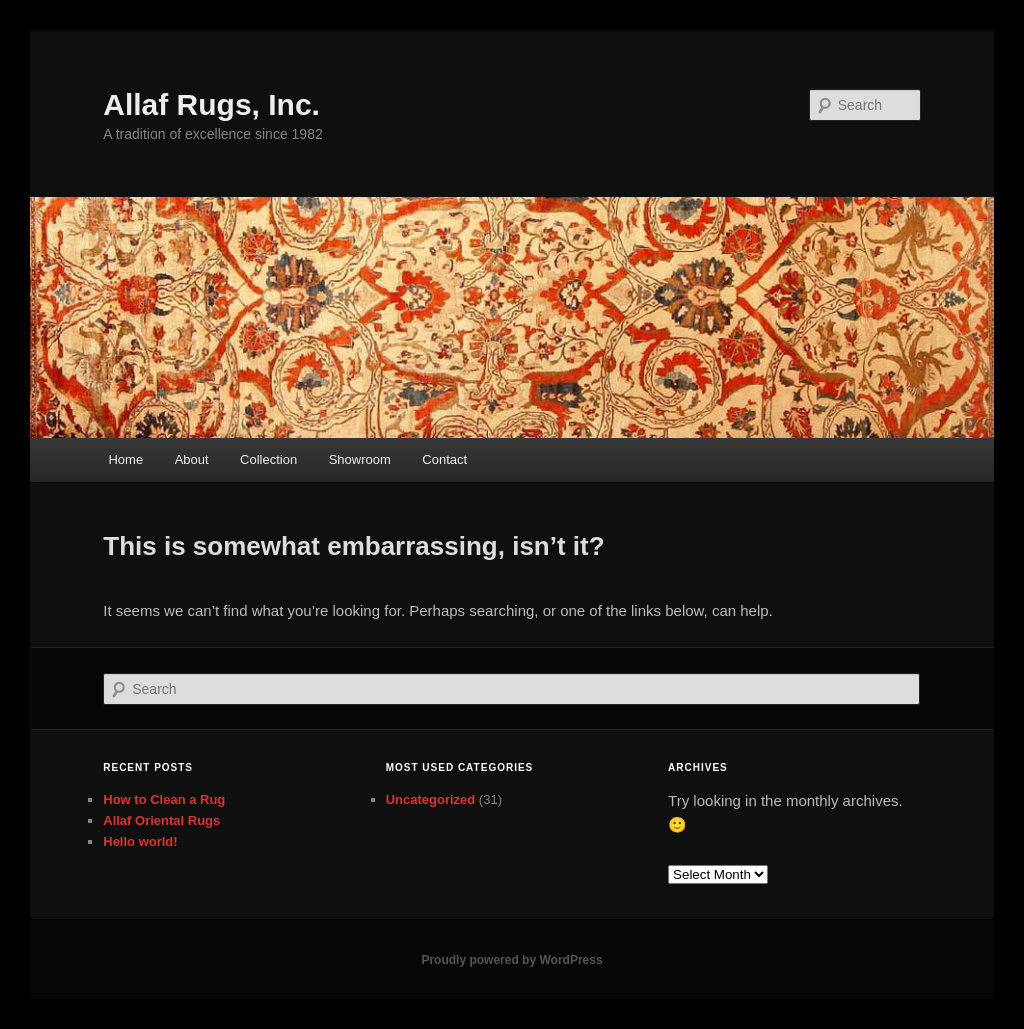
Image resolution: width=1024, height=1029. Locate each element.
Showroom (360, 459)
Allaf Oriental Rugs (161, 820)
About (192, 459)
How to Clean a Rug (164, 799)
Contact (444, 459)
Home (125, 459)
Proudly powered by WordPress (511, 960)
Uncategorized (431, 799)
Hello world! (140, 841)
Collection (268, 459)
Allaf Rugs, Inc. (211, 104)
